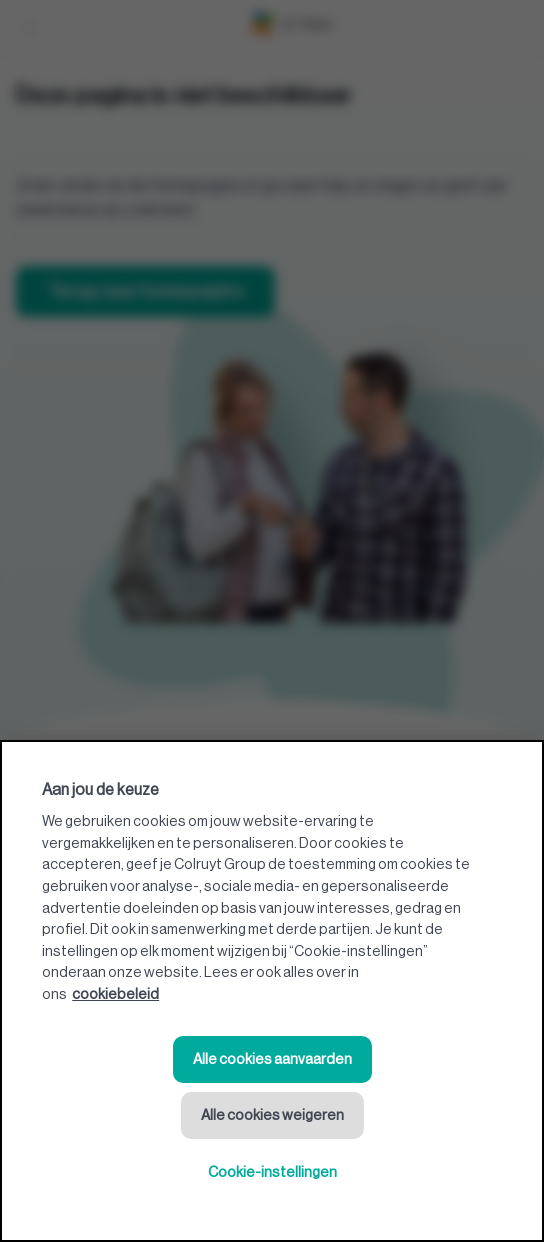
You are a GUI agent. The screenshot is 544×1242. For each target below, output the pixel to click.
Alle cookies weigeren (272, 1115)
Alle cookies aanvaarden (272, 1059)
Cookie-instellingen (272, 1172)
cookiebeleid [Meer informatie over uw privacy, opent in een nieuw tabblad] (115, 994)
